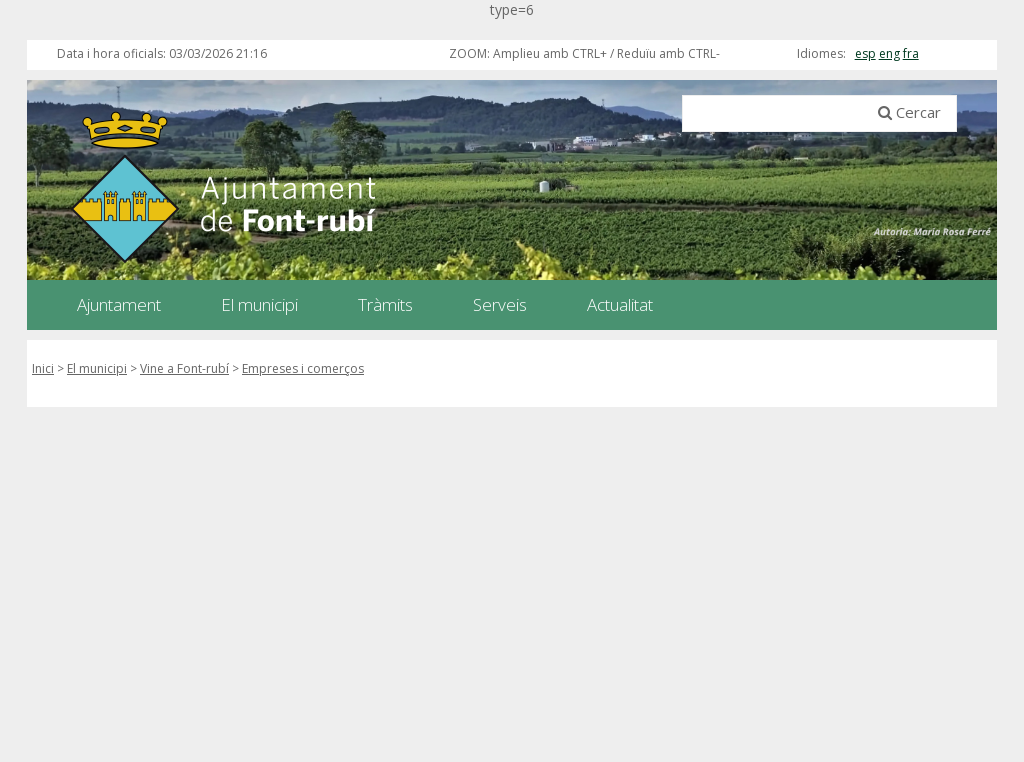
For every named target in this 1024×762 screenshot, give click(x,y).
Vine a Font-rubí (184, 368)
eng (889, 53)
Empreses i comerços (303, 368)
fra (911, 53)
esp (865, 53)
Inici (43, 368)
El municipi (97, 368)
